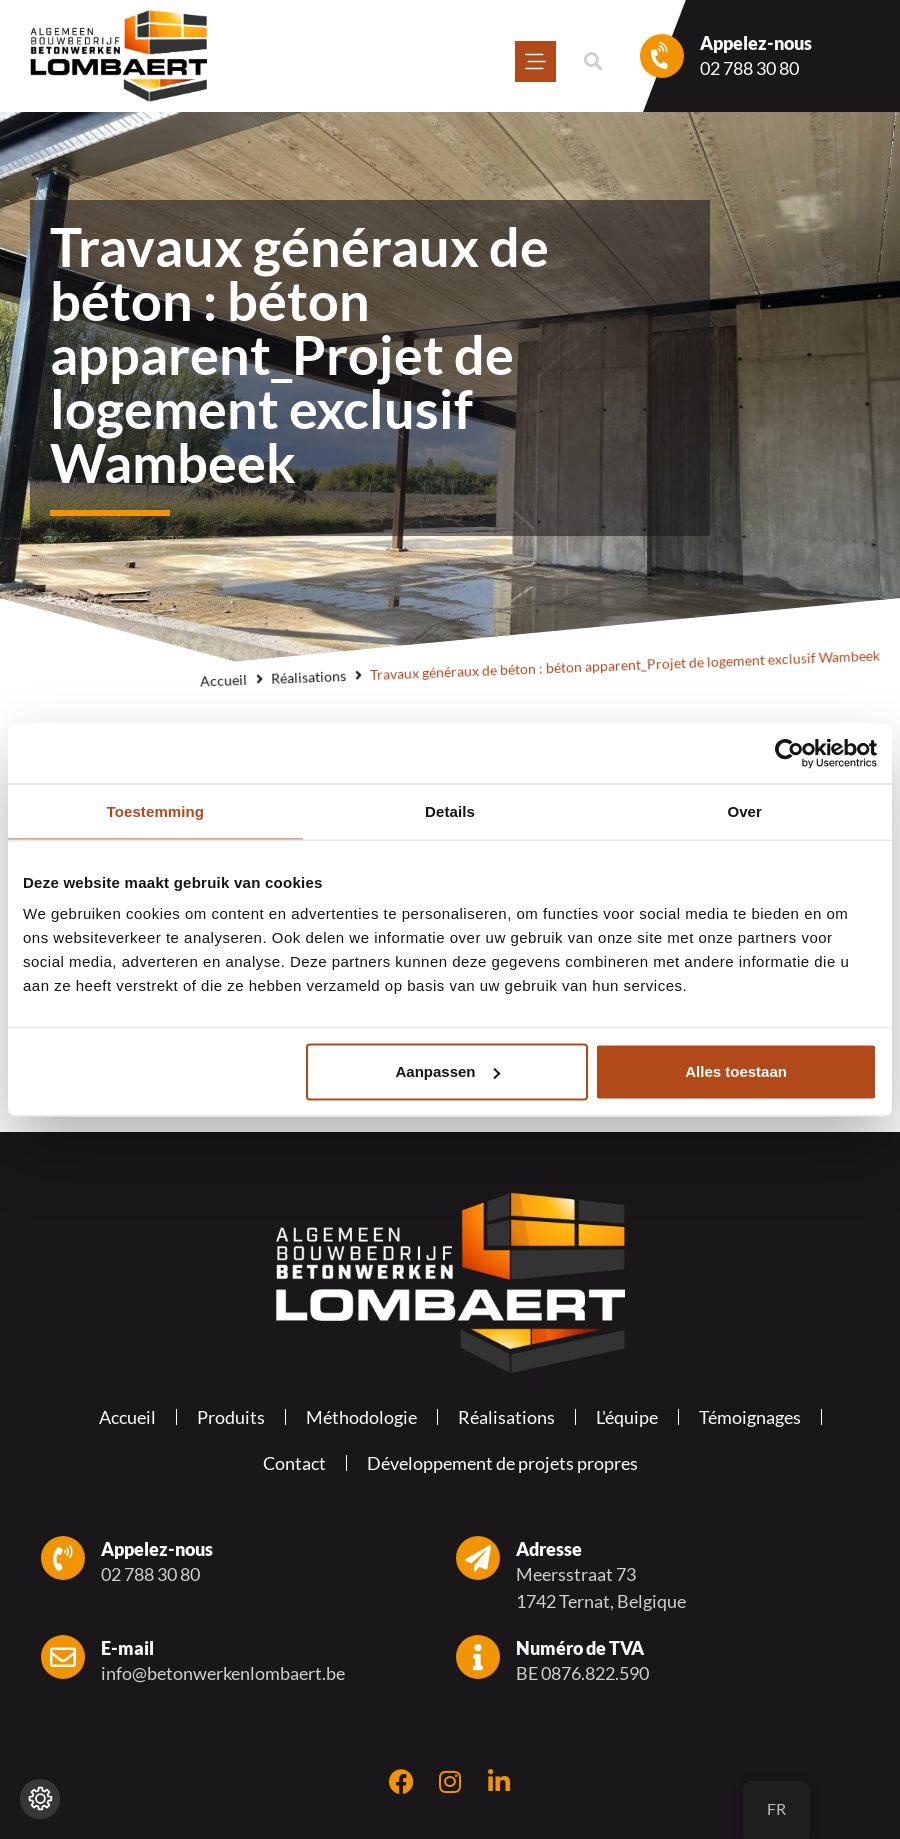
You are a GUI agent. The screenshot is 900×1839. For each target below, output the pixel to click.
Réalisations (309, 677)
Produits (231, 1417)
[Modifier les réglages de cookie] (40, 1799)
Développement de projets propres (502, 1463)
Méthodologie (361, 1417)
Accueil (224, 680)
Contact (294, 1463)
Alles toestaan (736, 1071)
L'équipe (627, 1417)
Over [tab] (744, 810)
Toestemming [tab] (156, 810)
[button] (592, 61)
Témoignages (750, 1417)
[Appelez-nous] (662, 56)
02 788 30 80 (749, 68)
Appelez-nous (756, 43)
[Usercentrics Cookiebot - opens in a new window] (789, 753)
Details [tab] (450, 810)
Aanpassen (448, 1071)
